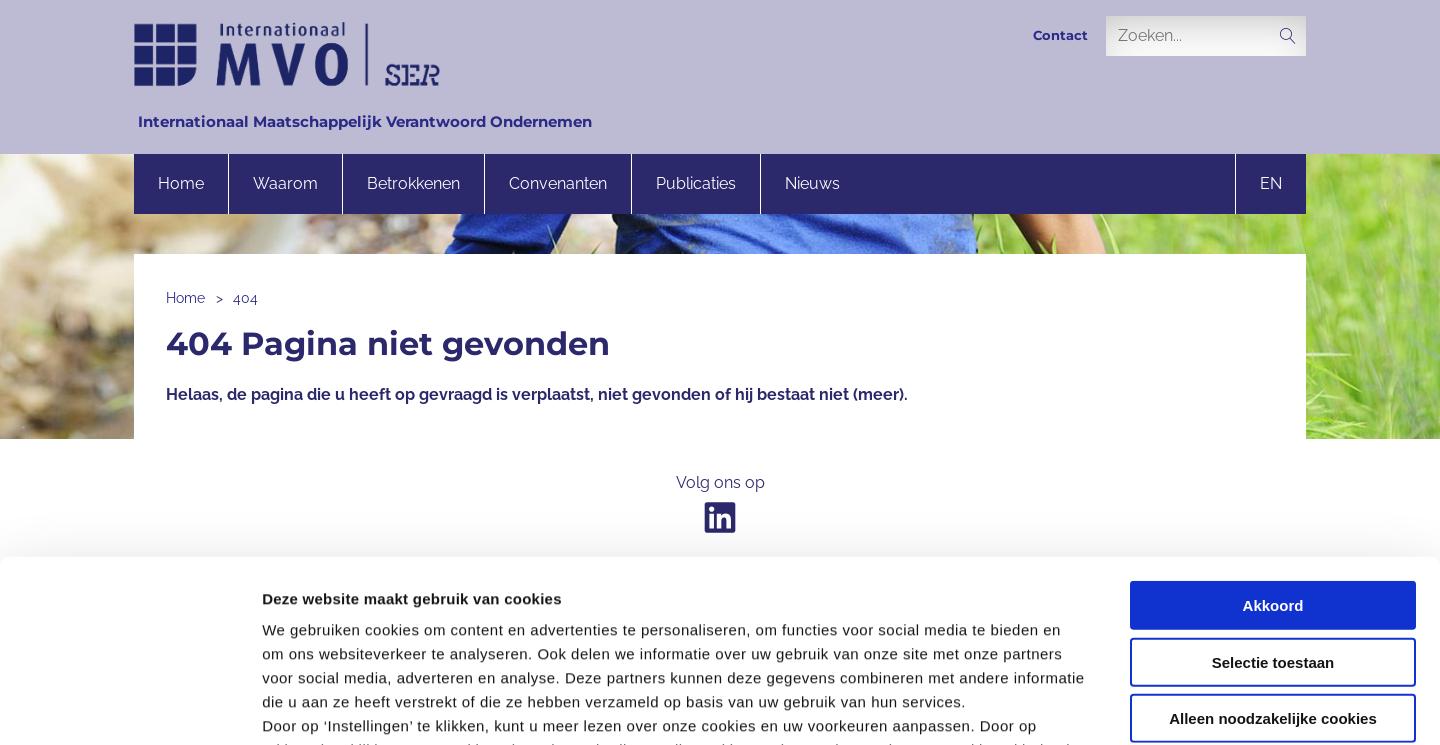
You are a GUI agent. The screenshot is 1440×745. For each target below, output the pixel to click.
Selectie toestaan (1273, 491)
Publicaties (696, 183)
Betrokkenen (413, 183)
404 (245, 298)
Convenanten (558, 183)
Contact (1060, 35)
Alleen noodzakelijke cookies (1273, 548)
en (1271, 183)
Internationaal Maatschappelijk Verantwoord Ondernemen (365, 121)
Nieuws (812, 183)
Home (181, 183)
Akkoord (1273, 435)
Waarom (285, 183)
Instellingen (1075, 705)
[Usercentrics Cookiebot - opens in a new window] (129, 706)
